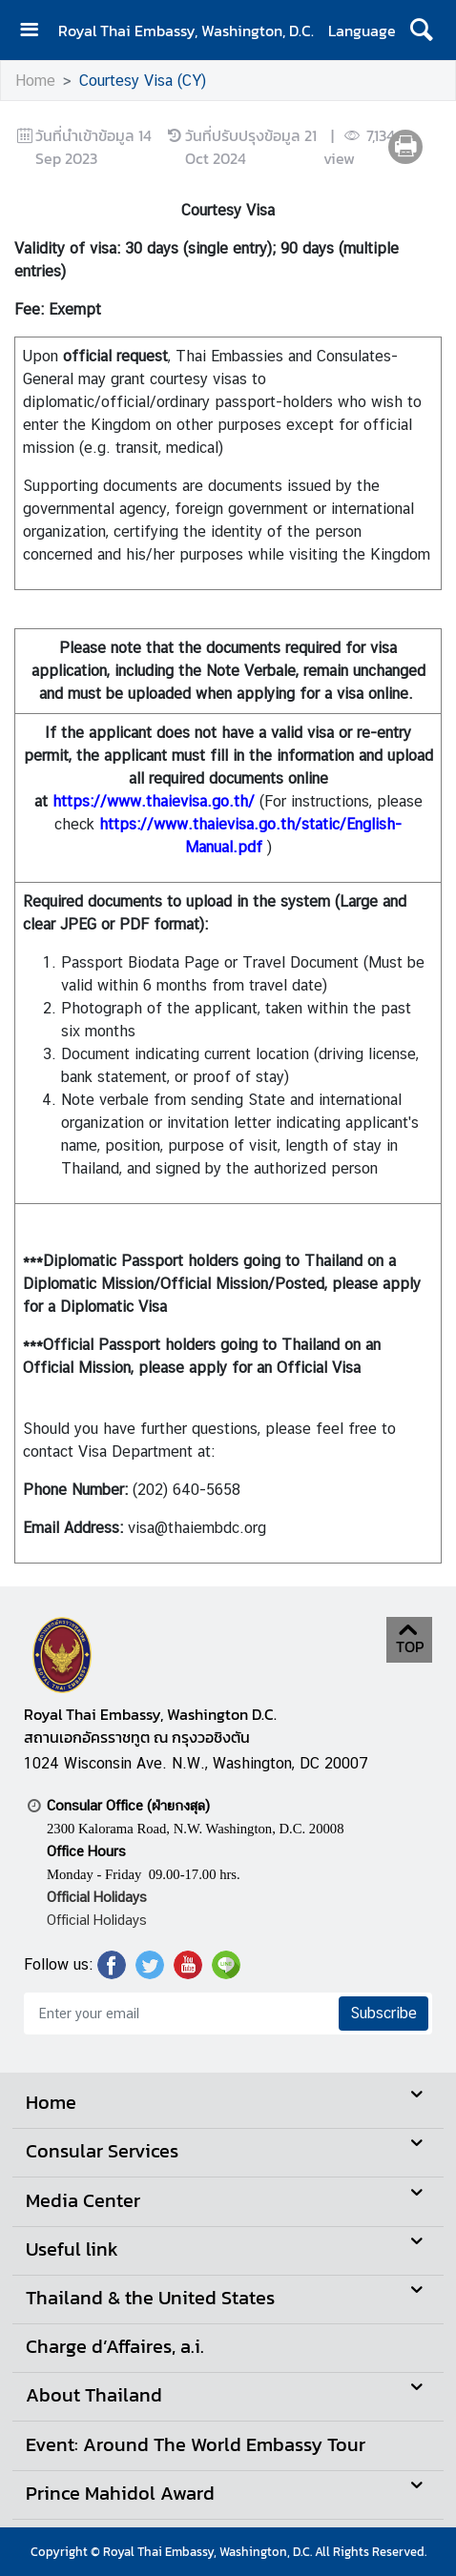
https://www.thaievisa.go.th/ (153, 801)
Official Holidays (97, 1920)
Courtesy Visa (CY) (142, 81)
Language (362, 30)
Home (35, 81)
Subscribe (383, 2013)
